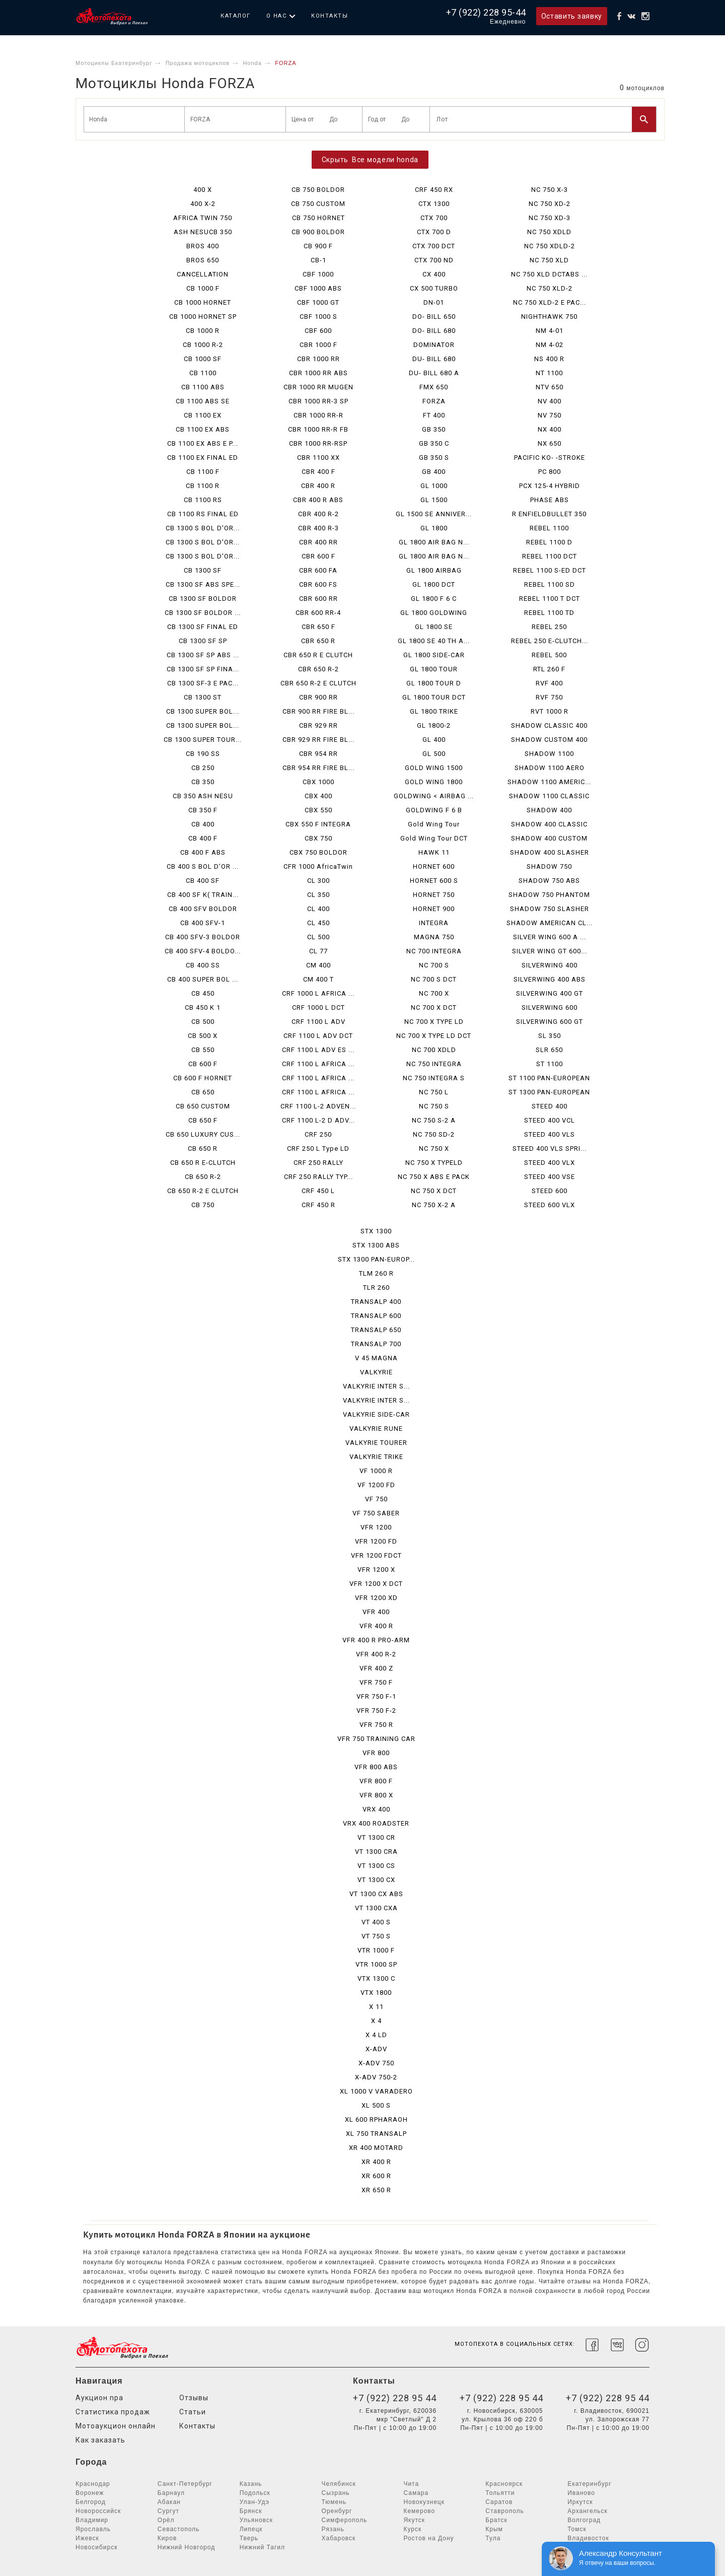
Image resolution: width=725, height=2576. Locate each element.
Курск (412, 2529)
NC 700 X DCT (434, 1007)
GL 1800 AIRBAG (434, 570)
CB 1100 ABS (203, 387)
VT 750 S (376, 1936)
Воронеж (90, 2492)
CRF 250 (318, 1134)
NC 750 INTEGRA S (434, 1078)
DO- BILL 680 (434, 330)
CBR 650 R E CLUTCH (318, 655)
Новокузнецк (424, 2501)
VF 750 (376, 1499)
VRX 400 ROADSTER (376, 1823)
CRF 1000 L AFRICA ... (318, 993)
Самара (415, 2492)
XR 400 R (376, 2162)
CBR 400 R (318, 486)
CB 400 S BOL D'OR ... (203, 866)
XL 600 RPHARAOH (376, 2119)
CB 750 (202, 1205)
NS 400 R (549, 359)
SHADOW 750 (549, 866)
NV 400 (549, 401)
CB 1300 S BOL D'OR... (203, 528)
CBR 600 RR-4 (318, 612)
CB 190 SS (203, 753)
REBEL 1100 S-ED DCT (549, 570)
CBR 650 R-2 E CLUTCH (318, 683)
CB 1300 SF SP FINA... (203, 669)
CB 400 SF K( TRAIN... (203, 894)
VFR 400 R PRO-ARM (376, 1640)
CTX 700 (434, 218)
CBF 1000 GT (318, 302)
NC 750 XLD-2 (549, 288)
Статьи (192, 2411)
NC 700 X (434, 993)
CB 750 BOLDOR (318, 189)
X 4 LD (376, 2035)
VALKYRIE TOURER (376, 1442)
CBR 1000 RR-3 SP (318, 401)
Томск (577, 2529)
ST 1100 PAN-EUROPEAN (549, 1078)
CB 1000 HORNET (202, 302)
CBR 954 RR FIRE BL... (318, 768)
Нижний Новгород (186, 2547)
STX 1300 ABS (376, 1245)
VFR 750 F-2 (376, 1710)
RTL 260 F (549, 669)
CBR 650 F (318, 627)
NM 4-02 (549, 345)
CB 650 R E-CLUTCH (203, 1162)
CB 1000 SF (203, 359)
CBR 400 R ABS (318, 500)
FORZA (434, 401)
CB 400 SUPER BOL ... (202, 979)
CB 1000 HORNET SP (203, 316)
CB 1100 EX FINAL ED (202, 457)
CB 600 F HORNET (202, 1078)
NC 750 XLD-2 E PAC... (549, 302)
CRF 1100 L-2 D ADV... (318, 1120)
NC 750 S (434, 1106)
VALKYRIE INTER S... (376, 1386)
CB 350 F (203, 810)
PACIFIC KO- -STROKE (549, 457)
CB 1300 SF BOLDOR (203, 598)
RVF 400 (549, 683)
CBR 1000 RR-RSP (318, 443)
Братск (496, 2520)
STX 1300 (376, 1231)
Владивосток (588, 2538)
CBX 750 (318, 838)
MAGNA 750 (434, 937)
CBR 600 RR (318, 598)
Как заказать (100, 2440)
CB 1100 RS (203, 500)
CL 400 (318, 909)
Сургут (168, 2511)
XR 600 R (376, 2176)
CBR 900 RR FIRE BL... (318, 711)
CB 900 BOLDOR (318, 232)
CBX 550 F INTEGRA (318, 824)
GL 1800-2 (434, 725)
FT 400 (434, 415)
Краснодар (93, 2483)
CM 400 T (318, 979)
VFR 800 (376, 1753)
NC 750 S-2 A (434, 1120)
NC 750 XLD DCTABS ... (549, 274)
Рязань (333, 2529)
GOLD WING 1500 (434, 768)
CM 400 (318, 965)
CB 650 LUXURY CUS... (203, 1134)
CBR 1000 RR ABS (318, 373)
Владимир (92, 2520)
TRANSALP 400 (376, 1301)
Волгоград (584, 2520)
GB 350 (434, 429)
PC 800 (549, 471)
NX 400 (549, 429)
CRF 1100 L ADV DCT (318, 1035)
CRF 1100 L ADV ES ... (318, 1050)
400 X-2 (202, 203)
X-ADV (376, 2049)
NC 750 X (434, 1148)
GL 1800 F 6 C (434, 598)
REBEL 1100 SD (549, 584)
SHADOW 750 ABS (549, 880)
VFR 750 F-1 (376, 1696)
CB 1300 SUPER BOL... (202, 711)
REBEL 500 (549, 655)
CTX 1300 (434, 203)
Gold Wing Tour (434, 824)
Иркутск (580, 2501)
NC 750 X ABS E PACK (434, 1176)
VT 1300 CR (376, 1837)
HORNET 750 (434, 894)
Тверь (249, 2538)
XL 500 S (376, 2105)
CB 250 (202, 768)
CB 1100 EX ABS (203, 429)
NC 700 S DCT (434, 979)
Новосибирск (96, 2547)
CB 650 (202, 1092)
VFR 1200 (376, 1527)
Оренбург (337, 2511)
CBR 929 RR (318, 725)
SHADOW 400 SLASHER (549, 852)
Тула (492, 2538)
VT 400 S (376, 1922)
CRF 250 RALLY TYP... (318, 1176)
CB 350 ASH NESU (203, 796)
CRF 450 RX (434, 189)
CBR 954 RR (318, 753)
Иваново (581, 2492)
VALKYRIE (376, 1372)
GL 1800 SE (434, 627)
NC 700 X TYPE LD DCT (433, 1035)
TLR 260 (376, 1287)
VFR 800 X (376, 1795)
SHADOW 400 (549, 810)
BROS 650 (202, 260)
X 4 (376, 2021)
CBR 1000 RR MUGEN (318, 387)
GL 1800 (434, 528)
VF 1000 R (376, 1471)
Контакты (329, 16)
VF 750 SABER (376, 1513)
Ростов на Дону (428, 2538)
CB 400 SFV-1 (202, 923)
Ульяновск (256, 2520)
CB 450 (202, 993)
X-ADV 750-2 (376, 2077)
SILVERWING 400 (549, 965)
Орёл (166, 2520)
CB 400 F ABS (203, 852)
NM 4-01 (549, 330)
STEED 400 (549, 1106)
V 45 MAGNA (376, 1358)
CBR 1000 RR (318, 359)
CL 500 (318, 937)
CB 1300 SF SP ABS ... (203, 655)
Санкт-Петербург (185, 2483)
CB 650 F (203, 1120)
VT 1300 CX (376, 1880)
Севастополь (178, 2529)
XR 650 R (376, 2190)
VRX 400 (376, 1809)
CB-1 (318, 260)
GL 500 (434, 753)
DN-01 (433, 302)
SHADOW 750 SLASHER (549, 909)
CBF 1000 (318, 274)
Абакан (169, 2501)
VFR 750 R (376, 1724)
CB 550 (202, 1050)
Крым (494, 2529)
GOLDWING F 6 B (434, 810)
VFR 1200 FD (376, 1541)
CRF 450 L (318, 1191)
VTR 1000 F (376, 1950)
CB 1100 (202, 373)
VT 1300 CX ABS (376, 1894)
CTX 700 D (434, 232)
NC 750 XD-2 (549, 203)
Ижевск (87, 2538)
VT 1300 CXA (376, 1908)
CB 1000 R (203, 330)
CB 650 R (203, 1148)
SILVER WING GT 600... (549, 951)
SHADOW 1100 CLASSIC (549, 796)
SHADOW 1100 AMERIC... (549, 782)
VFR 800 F (376, 1781)
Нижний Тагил (262, 2547)
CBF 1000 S (318, 316)
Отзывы (193, 2397)
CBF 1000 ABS (318, 288)
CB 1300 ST (203, 697)
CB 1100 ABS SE (203, 401)
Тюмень (334, 2501)
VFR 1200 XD (376, 1598)
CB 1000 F (203, 288)
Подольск (255, 2492)
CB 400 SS (203, 965)
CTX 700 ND (434, 260)
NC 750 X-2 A (434, 1205)
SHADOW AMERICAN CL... (549, 923)
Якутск (414, 2520)
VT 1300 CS (376, 1865)
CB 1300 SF (203, 570)
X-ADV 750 (376, 2063)
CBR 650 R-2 (318, 669)
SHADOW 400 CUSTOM (549, 838)
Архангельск (587, 2511)
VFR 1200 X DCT (376, 1583)
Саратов (499, 2501)
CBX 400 (318, 796)
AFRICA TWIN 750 (202, 218)
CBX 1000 (318, 782)
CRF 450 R (318, 1205)
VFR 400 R (376, 1626)
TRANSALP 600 (376, 1315)
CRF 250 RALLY (318, 1162)
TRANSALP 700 (376, 1344)
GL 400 (434, 739)
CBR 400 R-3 (318, 528)
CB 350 (202, 782)
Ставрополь (504, 2511)
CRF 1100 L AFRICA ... (318, 1064)
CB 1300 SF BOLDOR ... (203, 612)
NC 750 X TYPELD (434, 1162)
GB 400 (434, 471)
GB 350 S (434, 457)
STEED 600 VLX (549, 1205)
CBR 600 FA (318, 570)
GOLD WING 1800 (434, 782)
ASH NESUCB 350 (203, 232)
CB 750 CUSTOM (318, 203)
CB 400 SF (203, 880)
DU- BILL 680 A (434, 373)
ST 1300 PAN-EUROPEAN (549, 1092)
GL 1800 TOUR (434, 669)
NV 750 (549, 415)
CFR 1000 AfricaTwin (318, 866)
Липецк (251, 2529)
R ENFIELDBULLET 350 (549, 514)
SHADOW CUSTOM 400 (549, 739)
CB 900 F (318, 246)
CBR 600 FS (318, 584)
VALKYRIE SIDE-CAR (376, 1414)
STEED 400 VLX (549, 1162)
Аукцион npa (99, 2397)
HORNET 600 (434, 866)
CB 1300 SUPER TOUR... (203, 739)
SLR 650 (549, 1050)
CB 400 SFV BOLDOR (203, 909)
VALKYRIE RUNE (376, 1428)
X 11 (376, 2006)
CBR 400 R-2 (318, 514)
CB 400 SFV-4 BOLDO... (203, 951)
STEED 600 (549, 1191)
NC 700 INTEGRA (434, 951)
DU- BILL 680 (434, 359)
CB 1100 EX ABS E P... (202, 443)
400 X (202, 189)
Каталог (236, 16)
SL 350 (549, 1035)
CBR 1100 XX (318, 457)
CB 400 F (203, 838)
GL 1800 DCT (433, 584)
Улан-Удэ (254, 2501)
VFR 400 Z (376, 1668)
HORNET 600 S (434, 880)
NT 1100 (549, 373)
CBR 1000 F (318, 345)
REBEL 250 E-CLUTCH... (549, 641)
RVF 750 (549, 697)
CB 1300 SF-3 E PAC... (203, 683)
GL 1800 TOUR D (433, 683)
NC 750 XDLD (549, 232)
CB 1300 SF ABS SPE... (203, 584)
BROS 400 (202, 246)
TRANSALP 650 (376, 1330)
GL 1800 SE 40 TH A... (434, 641)
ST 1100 (549, 1064)
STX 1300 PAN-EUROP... (376, 1259)
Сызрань (336, 2492)
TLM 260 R (376, 1273)
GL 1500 (434, 500)
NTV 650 (549, 387)
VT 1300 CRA (376, 1851)
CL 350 (318, 894)
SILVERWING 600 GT (549, 1021)
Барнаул (171, 2492)
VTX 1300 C (376, 1978)
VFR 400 (376, 1612)
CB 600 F (203, 1064)
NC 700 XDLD (434, 1050)
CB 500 (202, 1021)
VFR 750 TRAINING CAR (376, 1739)
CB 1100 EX (203, 415)
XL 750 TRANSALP (376, 2133)
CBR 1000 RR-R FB (318, 429)
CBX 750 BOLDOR (318, 852)
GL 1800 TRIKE (434, 711)
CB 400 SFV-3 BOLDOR (202, 937)
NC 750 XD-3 (549, 218)
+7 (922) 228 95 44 (395, 2398)
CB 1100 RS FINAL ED (203, 514)
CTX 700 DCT (433, 246)
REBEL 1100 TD (549, 612)
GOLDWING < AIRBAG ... (434, 796)
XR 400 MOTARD (376, 2147)
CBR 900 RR (318, 697)
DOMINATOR (434, 345)
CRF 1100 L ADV (318, 1021)
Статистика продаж (113, 2411)
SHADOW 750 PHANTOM (549, 894)
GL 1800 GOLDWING (433, 612)
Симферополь (345, 2520)
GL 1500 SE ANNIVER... (434, 514)
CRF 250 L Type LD (318, 1148)
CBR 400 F (318, 471)
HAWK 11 (434, 852)
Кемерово (419, 2511)
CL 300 (318, 880)
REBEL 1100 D (549, 542)
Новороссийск (98, 2511)
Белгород (91, 2501)
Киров (167, 2538)
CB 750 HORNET (318, 218)
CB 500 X (203, 1035)
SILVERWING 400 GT (549, 993)
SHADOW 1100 (549, 753)
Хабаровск (339, 2538)
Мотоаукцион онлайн (116, 2425)
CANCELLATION (203, 274)
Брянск (251, 2511)
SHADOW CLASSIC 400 (549, 725)
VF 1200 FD (376, 1485)
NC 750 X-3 (549, 189)
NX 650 (549, 443)
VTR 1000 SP (376, 1964)
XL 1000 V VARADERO (376, 2091)
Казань (251, 2483)
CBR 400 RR (318, 542)
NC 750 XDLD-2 (549, 246)
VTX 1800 (376, 1992)
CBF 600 (318, 330)
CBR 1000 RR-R (318, 415)
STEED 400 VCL (549, 1120)
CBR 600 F (318, 556)
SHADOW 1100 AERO (550, 768)
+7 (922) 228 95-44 (486, 12)
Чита (411, 2483)
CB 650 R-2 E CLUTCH (203, 1191)
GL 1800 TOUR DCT (434, 697)
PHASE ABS (549, 500)
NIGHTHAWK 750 (549, 316)
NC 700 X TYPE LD (434, 1021)
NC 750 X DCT (434, 1191)
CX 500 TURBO (434, 288)
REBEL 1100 (549, 528)
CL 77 (318, 951)
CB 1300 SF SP (203, 641)
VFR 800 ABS (376, 1767)
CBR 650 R (318, 641)
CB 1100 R (203, 486)
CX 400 (434, 274)
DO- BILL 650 (434, 316)
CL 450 (318, 923)
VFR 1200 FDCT (376, 1555)
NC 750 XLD (549, 260)
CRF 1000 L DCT (318, 1007)
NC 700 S (434, 965)
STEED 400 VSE (549, 1176)
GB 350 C (434, 443)
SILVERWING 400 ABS (550, 979)
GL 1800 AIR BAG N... (434, 542)
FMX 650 (433, 387)
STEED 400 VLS (549, 1134)
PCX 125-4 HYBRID (549, 486)
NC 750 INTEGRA (434, 1064)
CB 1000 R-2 (203, 345)
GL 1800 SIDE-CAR (434, 655)
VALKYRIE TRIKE (376, 1456)
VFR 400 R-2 (376, 1654)
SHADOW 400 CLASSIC (549, 824)
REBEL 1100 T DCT (549, 598)
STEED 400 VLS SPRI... (550, 1148)
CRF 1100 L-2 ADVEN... (318, 1106)
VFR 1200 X (376, 1569)
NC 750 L (434, 1092)
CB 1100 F (203, 471)
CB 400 (202, 824)
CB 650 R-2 (203, 1176)
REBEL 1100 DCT (549, 556)
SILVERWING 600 (549, 1007)
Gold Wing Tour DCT (434, 838)
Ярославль (93, 2529)
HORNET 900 (434, 909)
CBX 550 (318, 810)
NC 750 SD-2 (434, 1134)
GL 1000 (434, 486)
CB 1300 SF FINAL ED (202, 627)
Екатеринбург (589, 2483)
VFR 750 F (376, 1682)
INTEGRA (434, 923)
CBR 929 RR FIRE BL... (318, 739)
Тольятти (500, 2492)
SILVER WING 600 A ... (549, 937)
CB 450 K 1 (203, 1007)
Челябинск (339, 2483)
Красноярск (504, 2483)
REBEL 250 (549, 627)
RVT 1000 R (549, 711)
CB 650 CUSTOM (203, 1106)
